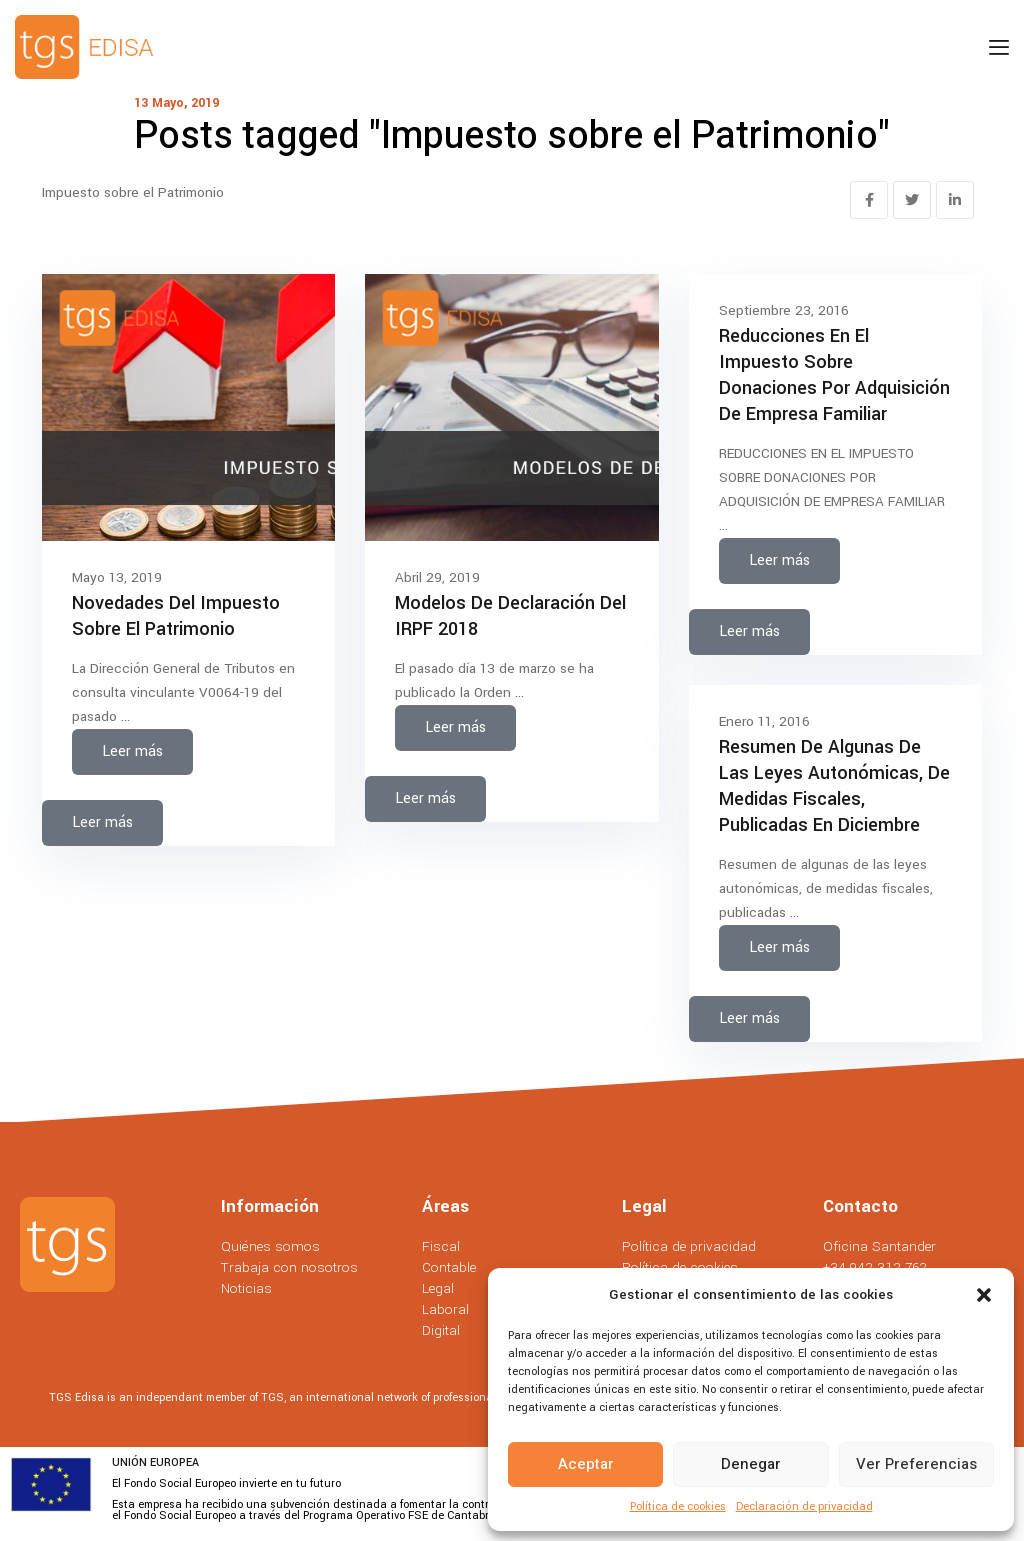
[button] (984, 1295)
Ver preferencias (916, 1464)
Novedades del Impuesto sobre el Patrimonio (176, 616)
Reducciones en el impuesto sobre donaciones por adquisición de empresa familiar (834, 375)
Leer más (132, 751)
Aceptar (586, 1464)
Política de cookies (678, 1506)
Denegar (751, 1464)
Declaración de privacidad (804, 1506)
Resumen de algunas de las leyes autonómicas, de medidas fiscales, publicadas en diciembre (834, 786)
